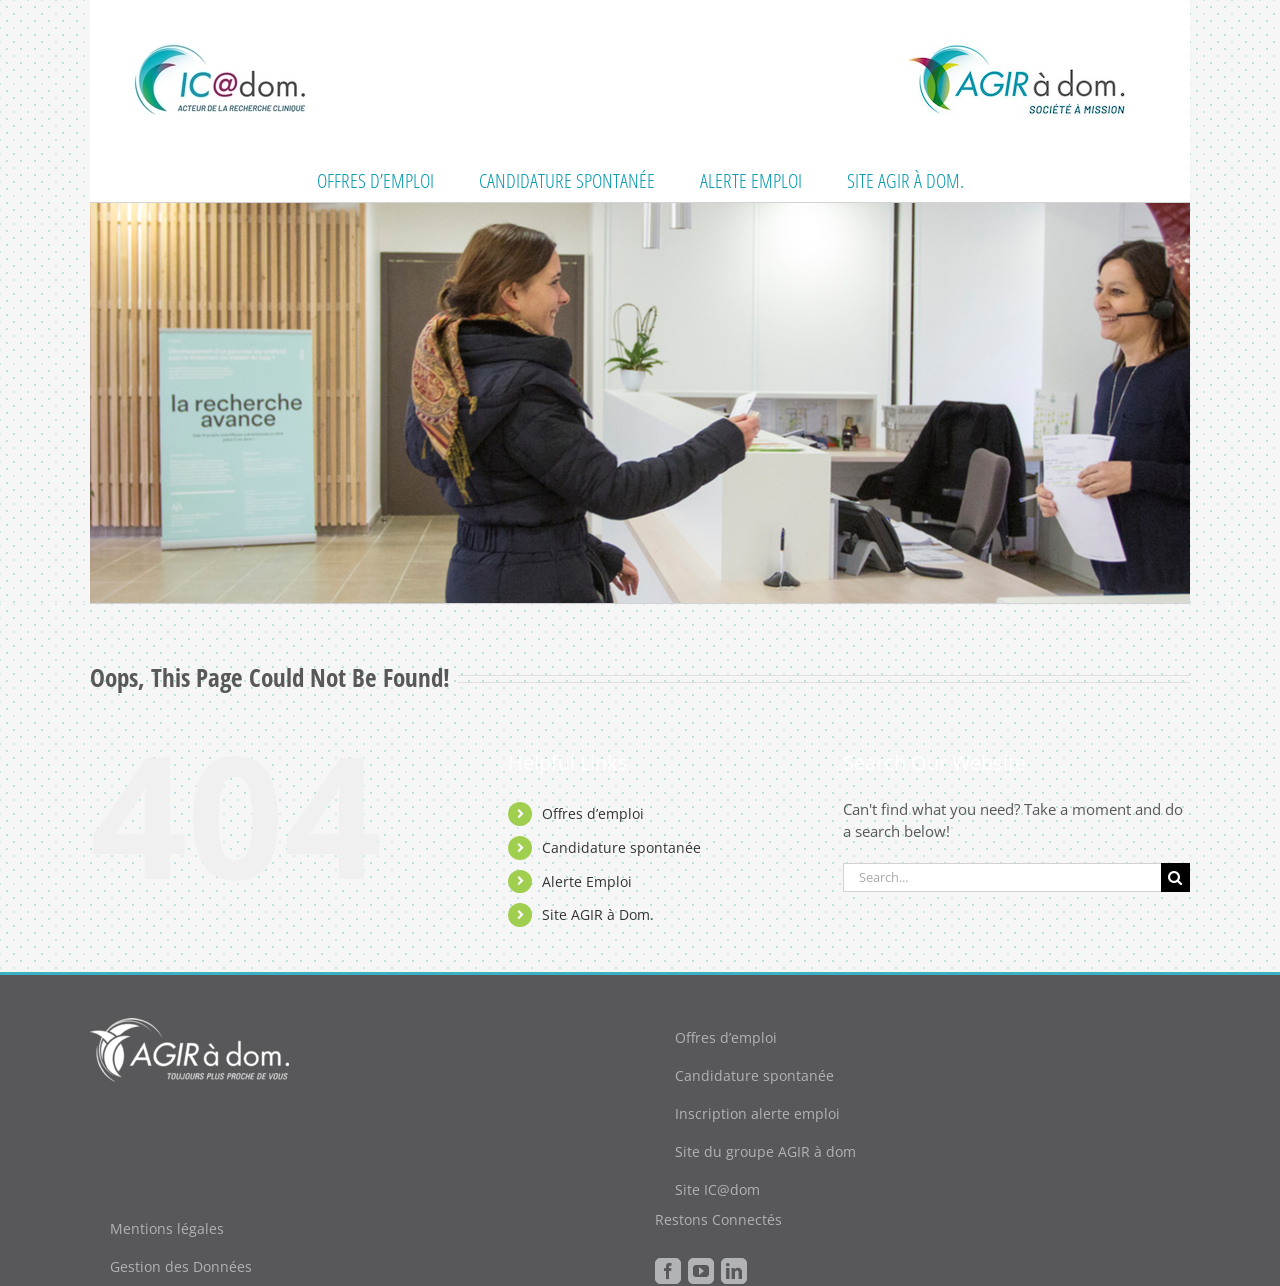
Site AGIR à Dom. (598, 914)
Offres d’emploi (593, 813)
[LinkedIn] (734, 1271)
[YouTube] (701, 1271)
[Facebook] (668, 1271)
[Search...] (1002, 877)
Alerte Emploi (587, 881)
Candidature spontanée (621, 847)
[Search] (1175, 877)
